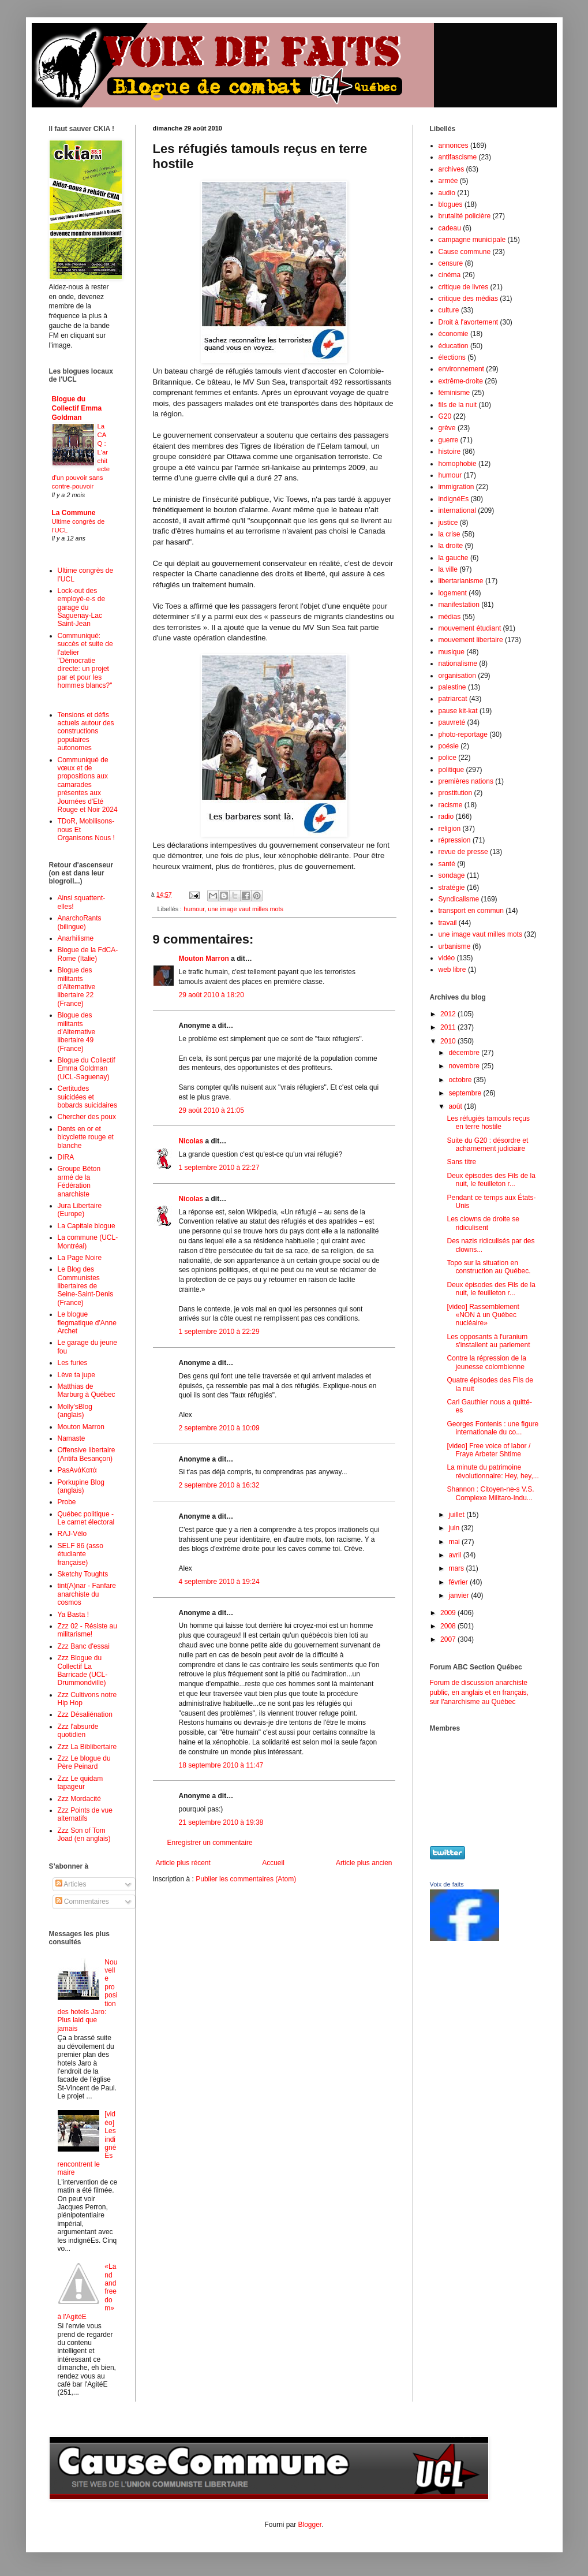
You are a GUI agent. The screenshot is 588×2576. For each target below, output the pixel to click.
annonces (454, 145)
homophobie (458, 464)
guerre (449, 440)
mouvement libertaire (471, 640)
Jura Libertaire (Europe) (80, 1210)
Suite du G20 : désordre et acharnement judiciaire (487, 1144)
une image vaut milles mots (245, 908)
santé (447, 864)
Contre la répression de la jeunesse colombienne (486, 1362)
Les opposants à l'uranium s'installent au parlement (488, 1341)
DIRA (66, 1157)
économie (454, 334)
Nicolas (191, 1141)
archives (452, 169)
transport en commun (471, 911)
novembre (464, 1066)
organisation (457, 676)
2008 (449, 1626)
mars (457, 1568)
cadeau (450, 228)
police (447, 758)
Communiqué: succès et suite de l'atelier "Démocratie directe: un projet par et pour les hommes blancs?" (85, 660)
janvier (459, 1595)
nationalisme (458, 663)
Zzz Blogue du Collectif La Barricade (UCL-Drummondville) (83, 1670)
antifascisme (458, 157)
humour (193, 908)
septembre (465, 1093)
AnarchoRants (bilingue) (80, 922)
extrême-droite (461, 381)
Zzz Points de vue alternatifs (85, 1814)
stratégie (452, 887)
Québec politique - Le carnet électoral (86, 1518)
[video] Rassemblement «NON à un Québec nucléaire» (483, 1315)
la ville (448, 569)
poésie (449, 746)
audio (447, 193)
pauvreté (452, 722)
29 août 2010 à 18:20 (211, 995)
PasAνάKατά (77, 1470)
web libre (452, 969)
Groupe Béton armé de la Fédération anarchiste (79, 1181)
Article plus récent (183, 1863)
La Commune (74, 513)
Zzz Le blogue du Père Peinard (84, 1762)
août (456, 1106)
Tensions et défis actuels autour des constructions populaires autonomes (86, 731)
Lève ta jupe (76, 1375)
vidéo (447, 958)
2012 (449, 1014)
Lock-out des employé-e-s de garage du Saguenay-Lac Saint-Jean (82, 607)
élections (452, 357)
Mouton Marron (204, 959)
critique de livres (464, 287)
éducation (454, 346)
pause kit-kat (458, 711)
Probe (67, 1502)
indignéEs (454, 499)
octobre (460, 1080)
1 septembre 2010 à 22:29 (219, 1332)
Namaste (71, 1438)
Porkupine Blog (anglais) (81, 1486)
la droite (451, 546)
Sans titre (461, 1162)
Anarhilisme (76, 938)
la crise (449, 534)
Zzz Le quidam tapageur (80, 1783)
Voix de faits (447, 1884)
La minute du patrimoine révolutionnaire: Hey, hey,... (492, 1471)
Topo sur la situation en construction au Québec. (488, 1267)
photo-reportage (463, 734)
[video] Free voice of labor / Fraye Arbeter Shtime (488, 1450)
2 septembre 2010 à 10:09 (219, 1428)
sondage (452, 875)
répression (455, 840)
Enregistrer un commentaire (210, 1843)
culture (449, 310)
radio (446, 816)
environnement (461, 369)
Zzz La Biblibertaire (87, 1747)
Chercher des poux (87, 1117)
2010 (449, 1041)
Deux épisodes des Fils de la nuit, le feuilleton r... (491, 1180)
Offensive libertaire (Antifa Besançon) (86, 1454)
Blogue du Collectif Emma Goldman (77, 408)
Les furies (73, 1363)
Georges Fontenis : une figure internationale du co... (492, 1428)
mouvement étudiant (470, 628)
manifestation (459, 605)
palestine (452, 687)
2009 (449, 1613)
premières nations (466, 781)
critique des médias (468, 298)
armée (448, 181)
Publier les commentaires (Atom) (246, 1879)
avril (455, 1555)
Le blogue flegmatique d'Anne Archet (87, 1322)
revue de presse (463, 852)
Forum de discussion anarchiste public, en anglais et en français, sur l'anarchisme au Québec (479, 1692)
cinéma (450, 275)
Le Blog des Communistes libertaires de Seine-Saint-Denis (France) (86, 1286)
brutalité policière (465, 216)
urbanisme (455, 946)
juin (454, 1528)
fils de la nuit (458, 405)
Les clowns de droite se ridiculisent (483, 1223)
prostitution (456, 793)
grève (447, 428)
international (457, 510)
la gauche (454, 558)
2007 (449, 1639)
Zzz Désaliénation (85, 1714)
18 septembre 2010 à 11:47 (221, 1765)
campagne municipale (472, 240)
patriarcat (453, 699)
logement (453, 593)
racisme (451, 805)
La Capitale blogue (86, 1226)
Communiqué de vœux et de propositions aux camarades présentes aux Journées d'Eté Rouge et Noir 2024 (88, 785)
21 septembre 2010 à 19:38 (221, 1822)
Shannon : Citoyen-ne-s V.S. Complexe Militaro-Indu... (490, 1493)
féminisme (454, 393)
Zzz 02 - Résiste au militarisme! (87, 1630)
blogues (451, 204)
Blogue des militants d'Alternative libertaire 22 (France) (77, 987)
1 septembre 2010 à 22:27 (219, 1168)
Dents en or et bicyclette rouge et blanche (86, 1137)
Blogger (309, 2525)
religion (450, 829)
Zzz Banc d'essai (84, 1646)
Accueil (273, 1863)
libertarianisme (461, 581)
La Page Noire (80, 1258)
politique (452, 770)
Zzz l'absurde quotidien (78, 1731)
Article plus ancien (364, 1863)
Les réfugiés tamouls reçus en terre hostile (488, 1122)
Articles (71, 1884)
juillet (457, 1515)
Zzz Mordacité (79, 1799)
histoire (450, 452)
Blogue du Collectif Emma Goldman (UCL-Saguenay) (86, 1068)
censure (451, 263)
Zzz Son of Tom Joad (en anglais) (84, 1834)
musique (452, 652)
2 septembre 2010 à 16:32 (219, 1485)
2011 (449, 1027)
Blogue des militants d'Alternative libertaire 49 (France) (77, 1032)
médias (450, 617)
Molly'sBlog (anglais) (75, 1411)
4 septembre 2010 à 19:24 (219, 1582)
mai (455, 1542)
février (459, 1582)
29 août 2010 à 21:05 (211, 1110)
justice (448, 523)
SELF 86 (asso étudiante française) (80, 1554)
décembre (464, 1053)
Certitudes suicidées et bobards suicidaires (87, 1096)
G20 (445, 416)
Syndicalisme (459, 899)
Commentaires (82, 1901)
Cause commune (465, 252)
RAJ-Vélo (72, 1534)
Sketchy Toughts (83, 1574)
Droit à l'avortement (469, 322)
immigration (456, 487)
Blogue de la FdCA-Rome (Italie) (88, 954)
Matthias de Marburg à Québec (86, 1390)
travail (448, 923)
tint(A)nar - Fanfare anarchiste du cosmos (87, 1594)
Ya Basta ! (73, 1615)
